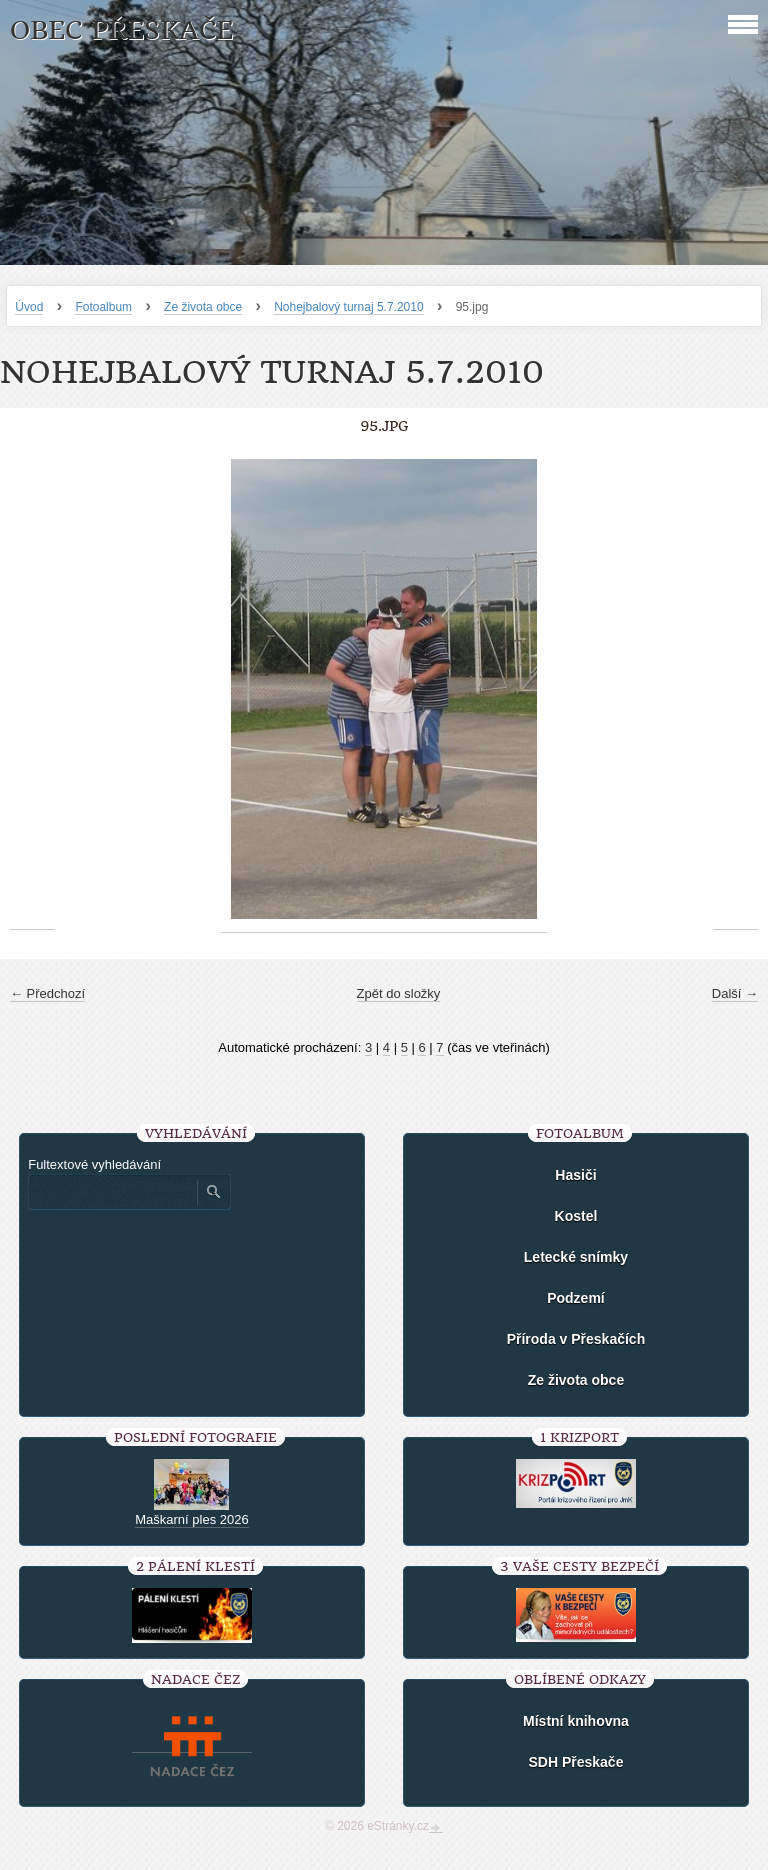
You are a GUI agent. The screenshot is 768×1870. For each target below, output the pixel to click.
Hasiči (575, 1175)
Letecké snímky (576, 1257)
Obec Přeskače (121, 30)
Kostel (576, 1216)
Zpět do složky (399, 993)
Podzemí (576, 1298)
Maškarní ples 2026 (191, 1519)
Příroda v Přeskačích (576, 1339)
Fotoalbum (103, 307)
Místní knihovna (576, 1721)
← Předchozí (47, 993)
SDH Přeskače (575, 1762)
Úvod (29, 307)
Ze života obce (203, 307)
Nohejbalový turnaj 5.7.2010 (348, 307)
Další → (735, 993)
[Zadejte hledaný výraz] (112, 1192)
